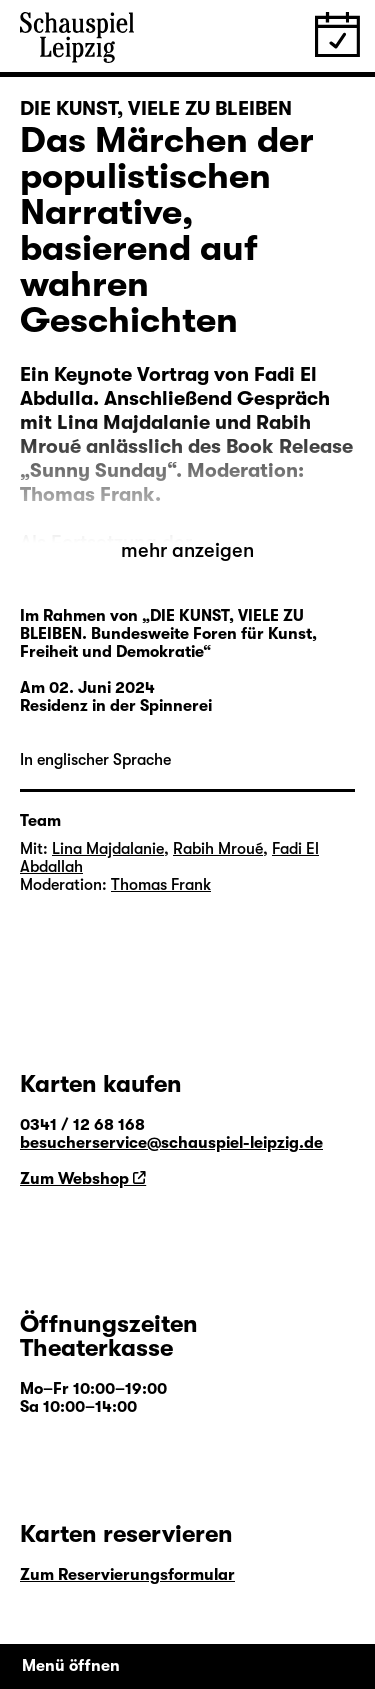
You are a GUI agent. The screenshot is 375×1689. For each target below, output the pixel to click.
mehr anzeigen (187, 550)
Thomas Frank (161, 885)
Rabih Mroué (218, 849)
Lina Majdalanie (108, 849)
